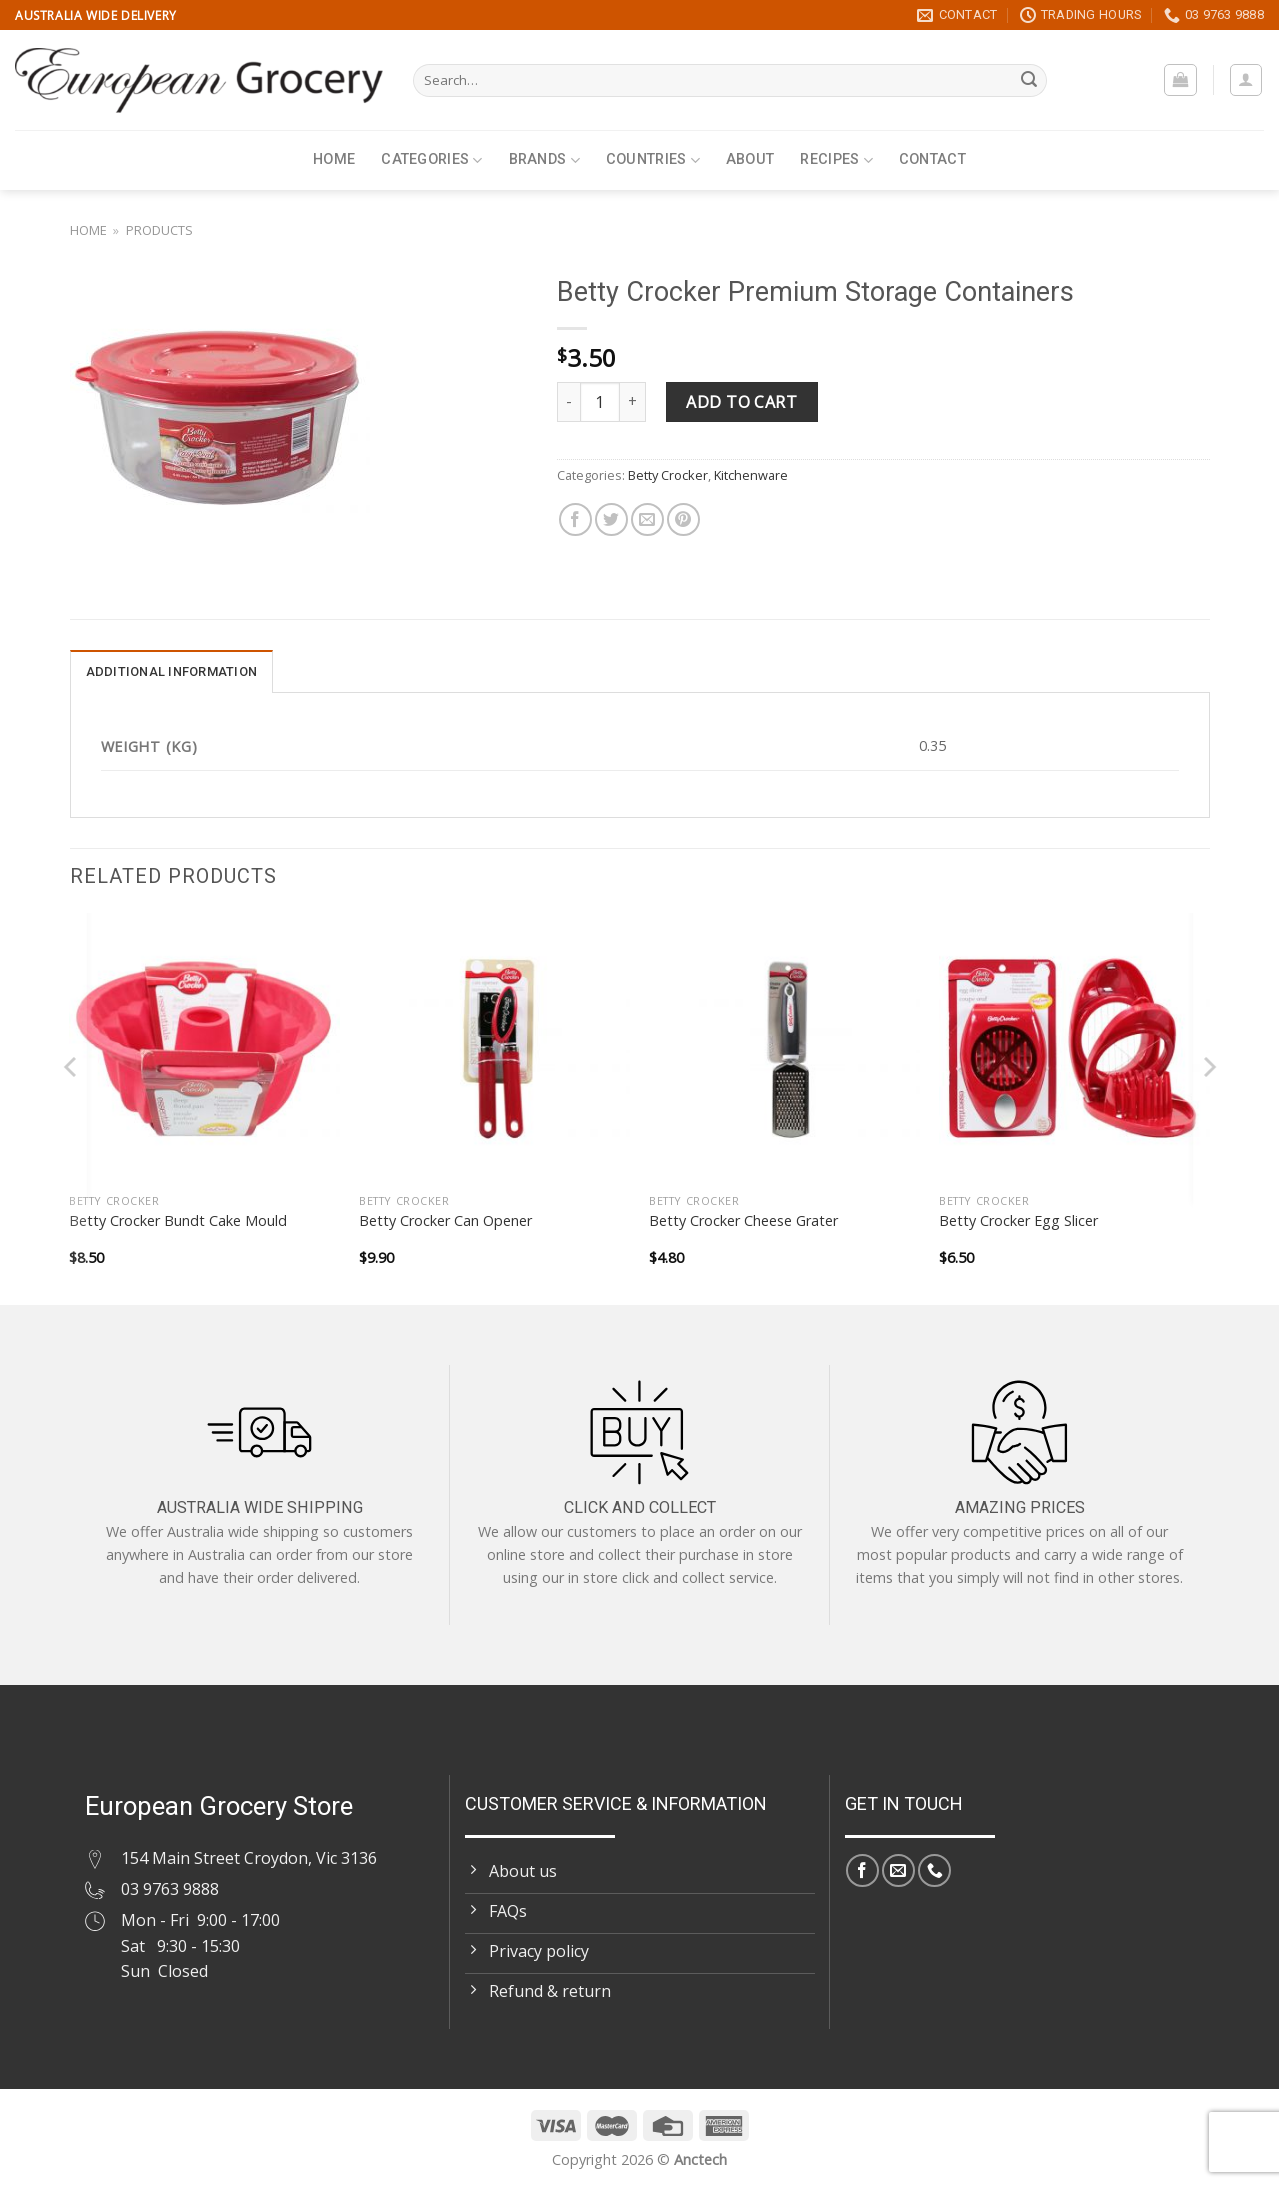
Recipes (836, 160)
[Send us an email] (898, 1870)
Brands (544, 160)
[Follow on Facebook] (862, 1870)
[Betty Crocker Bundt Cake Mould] (204, 1048)
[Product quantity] (600, 402)
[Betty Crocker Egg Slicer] (1074, 1048)
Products (159, 230)
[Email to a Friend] (647, 519)
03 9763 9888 (170, 1889)
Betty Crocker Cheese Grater (743, 1221)
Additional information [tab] (172, 671)
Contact (932, 159)
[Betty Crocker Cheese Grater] (784, 1048)
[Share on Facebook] (575, 519)
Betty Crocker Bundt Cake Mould (178, 1221)
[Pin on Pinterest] (683, 519)
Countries (653, 160)
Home (334, 159)
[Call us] (934, 1870)
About (750, 159)
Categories (431, 160)
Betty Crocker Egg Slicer (1018, 1221)
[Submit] (1029, 81)
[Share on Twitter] (611, 519)
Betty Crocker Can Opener (445, 1221)
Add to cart (741, 402)
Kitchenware (751, 475)
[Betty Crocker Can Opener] (494, 1048)
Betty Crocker (668, 475)
